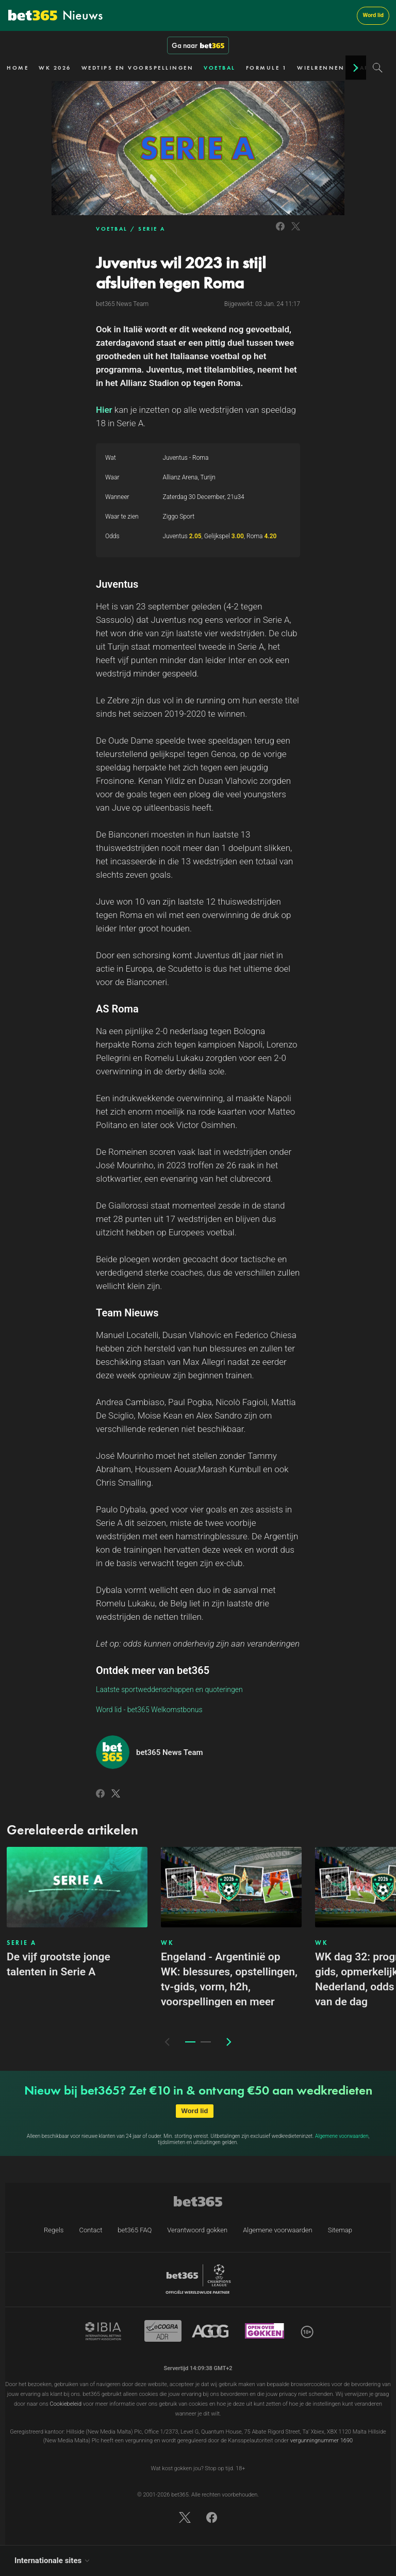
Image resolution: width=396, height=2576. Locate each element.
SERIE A (152, 228)
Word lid (373, 15)
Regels (53, 2230)
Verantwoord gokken (197, 2230)
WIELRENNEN (320, 67)
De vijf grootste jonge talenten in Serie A (58, 1964)
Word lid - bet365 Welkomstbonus (149, 1709)
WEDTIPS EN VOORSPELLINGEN (137, 67)
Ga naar (198, 45)
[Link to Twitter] (295, 232)
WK (167, 1943)
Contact (90, 2230)
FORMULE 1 (266, 67)
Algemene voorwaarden (342, 2136)
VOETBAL (220, 67)
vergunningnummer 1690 (321, 2440)
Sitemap (340, 2230)
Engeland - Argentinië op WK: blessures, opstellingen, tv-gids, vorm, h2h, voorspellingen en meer (229, 1979)
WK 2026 (55, 67)
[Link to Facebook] (280, 232)
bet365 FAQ (135, 2230)
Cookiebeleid (66, 2404)
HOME (17, 67)
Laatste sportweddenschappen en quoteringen (169, 1689)
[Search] (377, 67)
